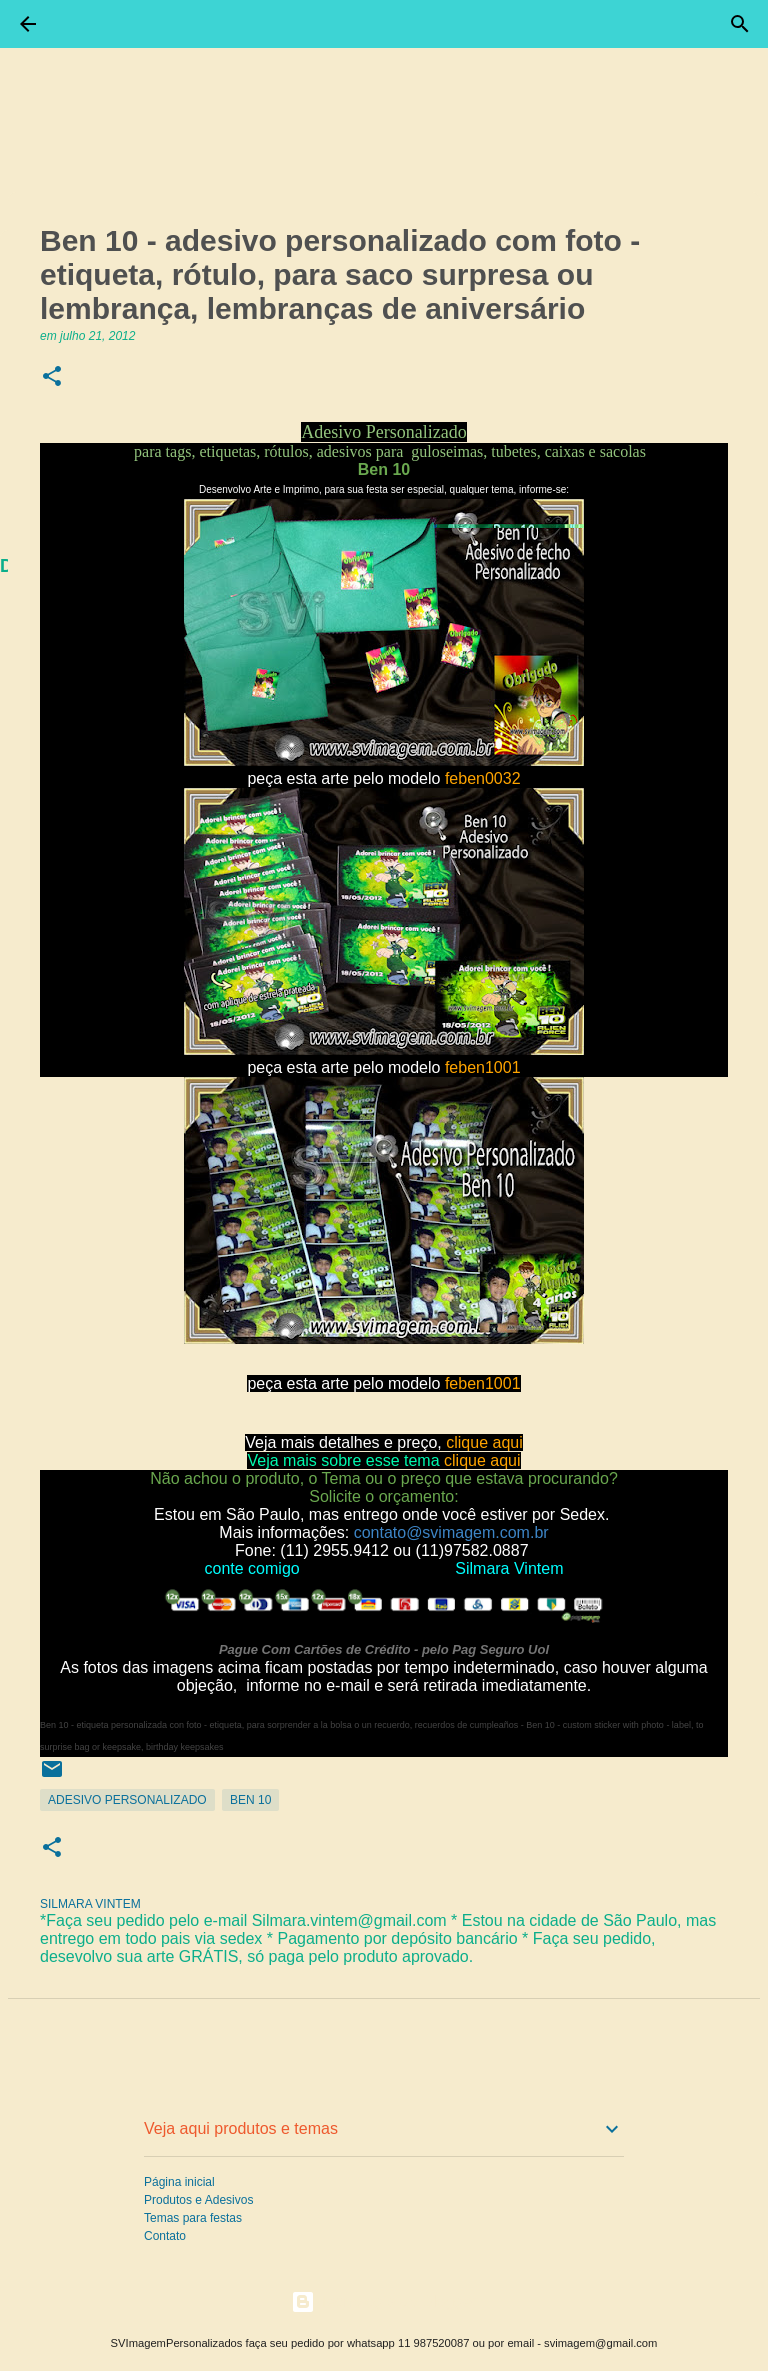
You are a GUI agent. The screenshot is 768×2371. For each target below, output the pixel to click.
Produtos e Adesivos (198, 2200)
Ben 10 (250, 1800)
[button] (52, 377)
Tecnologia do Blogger (384, 2301)
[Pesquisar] (740, 24)
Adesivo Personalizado (127, 1800)
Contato (165, 2236)
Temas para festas (193, 2218)
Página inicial (179, 2182)
